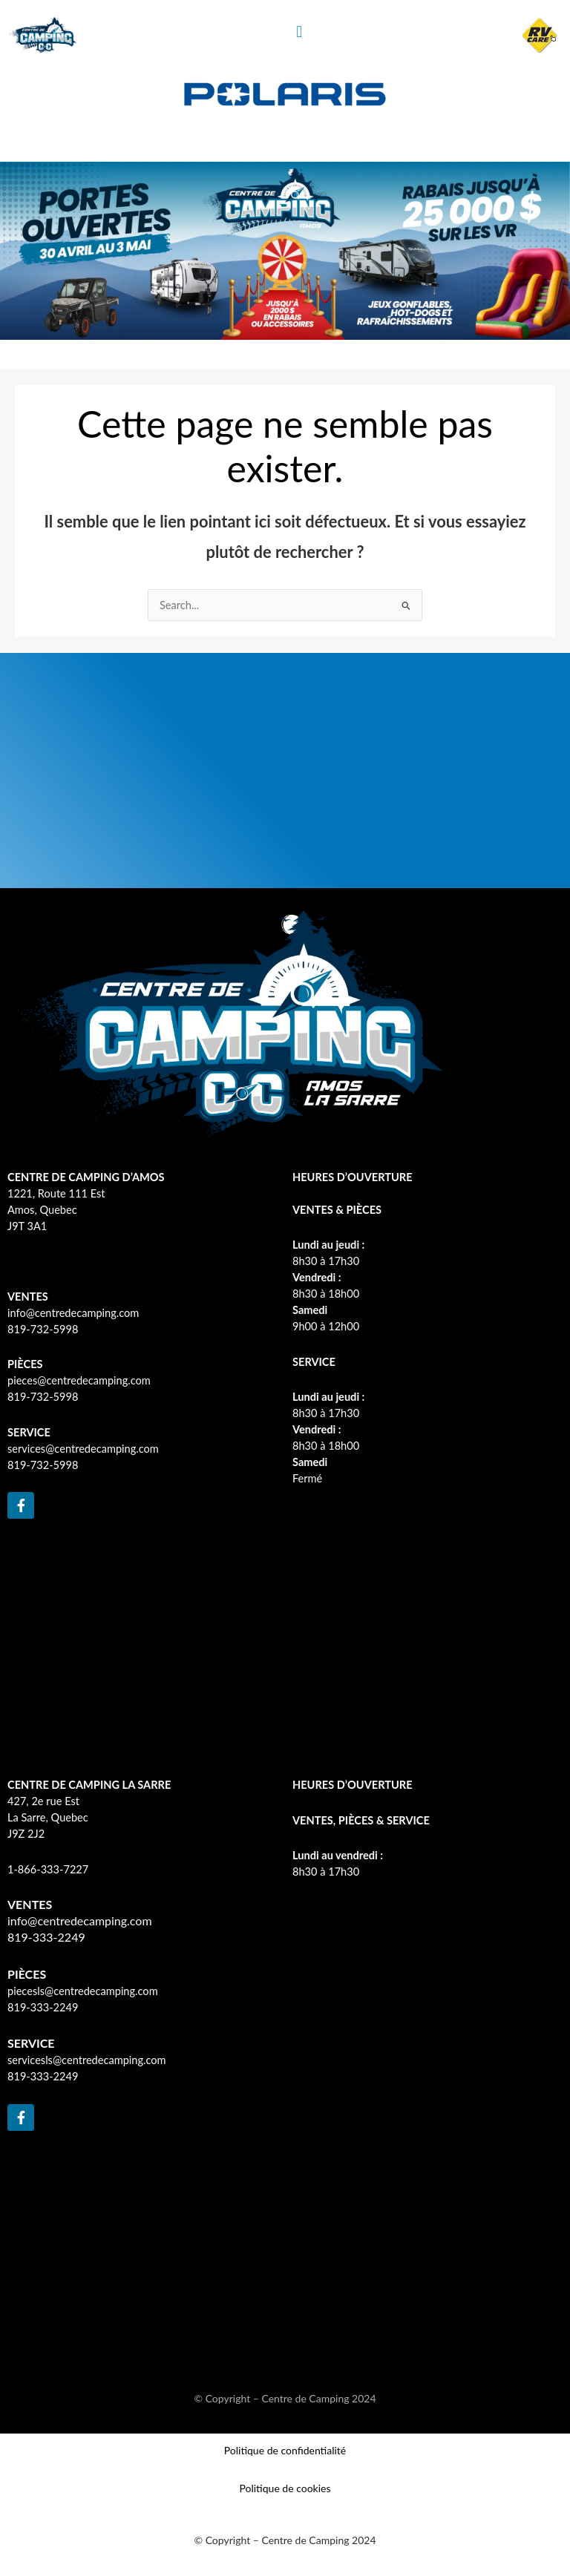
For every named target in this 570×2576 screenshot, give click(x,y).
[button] (299, 31)
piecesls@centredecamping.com (82, 1991)
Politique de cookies (284, 2488)
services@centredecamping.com (83, 1448)
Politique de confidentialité (285, 2450)
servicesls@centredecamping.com (86, 2060)
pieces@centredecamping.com (79, 1380)
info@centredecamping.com (73, 1313)
